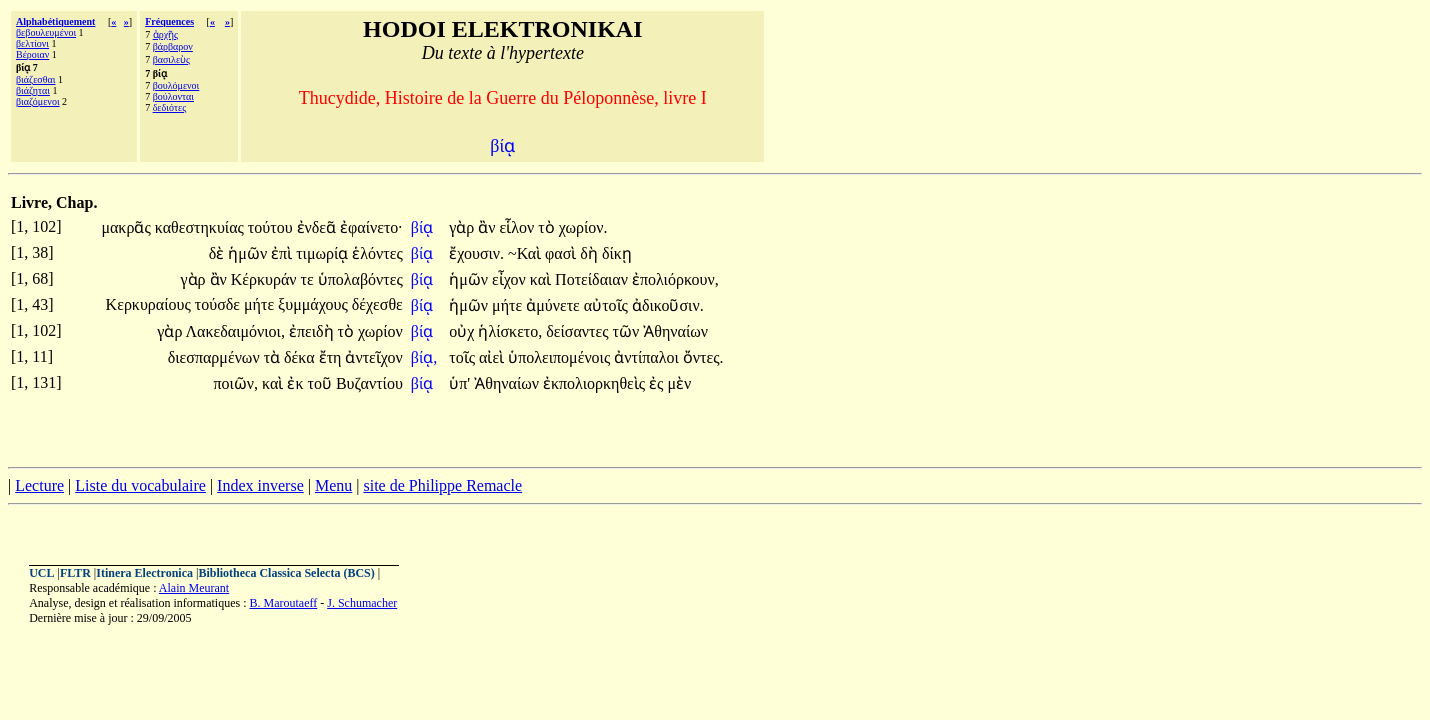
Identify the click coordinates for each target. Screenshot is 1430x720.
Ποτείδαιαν (593, 279)
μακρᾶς (127, 227)
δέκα (301, 357)
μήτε (261, 304)
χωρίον (380, 331)
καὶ (542, 279)
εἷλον (519, 227)
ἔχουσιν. (476, 253)
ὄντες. (703, 357)
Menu (333, 485)
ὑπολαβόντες (360, 279)
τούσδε (219, 304)
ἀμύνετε (555, 305)
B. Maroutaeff (283, 603)
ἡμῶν (249, 253)
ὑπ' (459, 383)
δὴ (591, 253)
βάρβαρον (173, 46)
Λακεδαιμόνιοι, (235, 331)
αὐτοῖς (608, 305)
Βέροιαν (32, 54)
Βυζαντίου (369, 383)
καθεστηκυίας (201, 227)
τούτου (272, 227)
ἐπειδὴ (313, 331)
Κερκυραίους (150, 304)
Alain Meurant (194, 588)
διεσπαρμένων (216, 357)
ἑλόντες (377, 253)
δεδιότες (170, 107)
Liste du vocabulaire (140, 485)
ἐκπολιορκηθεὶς (596, 383)
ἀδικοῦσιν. (668, 305)
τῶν (628, 331)
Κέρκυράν (266, 279)
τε (309, 279)
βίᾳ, (424, 357)
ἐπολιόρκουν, (675, 279)
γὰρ (463, 227)
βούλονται (173, 96)
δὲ (219, 253)
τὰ (274, 357)
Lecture (39, 485)
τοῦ (321, 383)
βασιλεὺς (171, 59)
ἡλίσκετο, (510, 331)
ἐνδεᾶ (319, 227)
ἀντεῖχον (373, 357)
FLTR (75, 573)
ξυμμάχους (315, 304)
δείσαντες (579, 331)
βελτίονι (32, 43)
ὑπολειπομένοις (561, 357)
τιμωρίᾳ (324, 253)
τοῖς (464, 357)
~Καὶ (526, 253)
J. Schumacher (362, 603)
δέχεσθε (377, 304)
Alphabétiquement (55, 21)
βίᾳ (424, 227)
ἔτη (332, 357)
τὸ (548, 227)
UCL (41, 573)
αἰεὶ (493, 357)
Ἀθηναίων (675, 331)
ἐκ (297, 383)
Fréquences (169, 21)
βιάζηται (33, 90)
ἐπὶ (283, 253)
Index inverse (260, 485)
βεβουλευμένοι (46, 32)
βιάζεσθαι (35, 79)
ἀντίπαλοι (648, 357)
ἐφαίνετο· (371, 227)
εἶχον (511, 279)
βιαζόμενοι (38, 101)
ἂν (488, 227)
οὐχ (463, 331)
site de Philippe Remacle (442, 485)
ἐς (658, 383)
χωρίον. (583, 227)
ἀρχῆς (165, 34)
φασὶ (562, 253)
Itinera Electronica (144, 573)
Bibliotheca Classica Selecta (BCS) (286, 573)
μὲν (679, 383)
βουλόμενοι (176, 85)
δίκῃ (617, 253)
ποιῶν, (235, 383)
